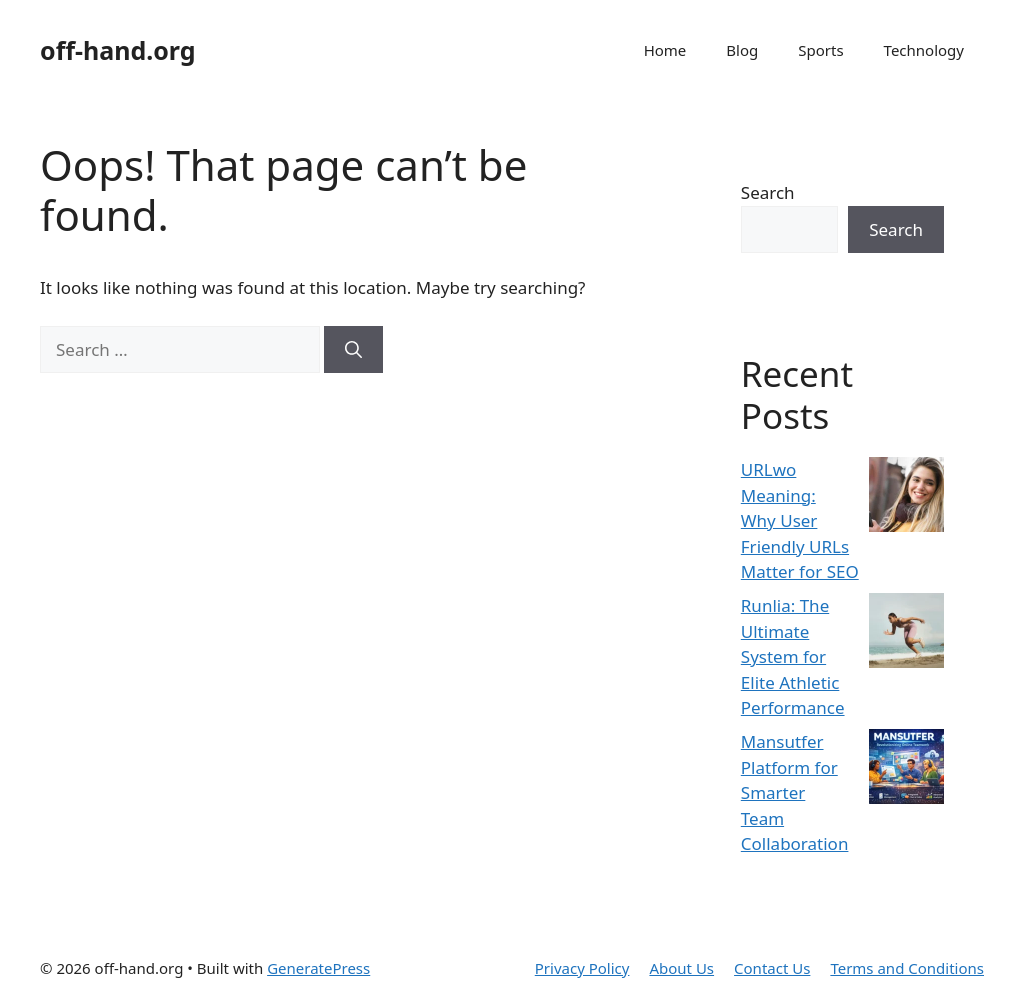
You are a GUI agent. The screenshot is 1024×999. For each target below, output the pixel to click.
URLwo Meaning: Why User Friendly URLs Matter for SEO (800, 520)
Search (768, 192)
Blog (742, 50)
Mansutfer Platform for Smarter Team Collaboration (795, 792)
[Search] (353, 350)
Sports (820, 50)
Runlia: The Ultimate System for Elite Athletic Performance (793, 656)
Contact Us (772, 968)
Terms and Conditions (907, 968)
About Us (681, 968)
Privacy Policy (582, 968)
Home (665, 50)
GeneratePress (318, 968)
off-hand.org (118, 50)
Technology (924, 50)
